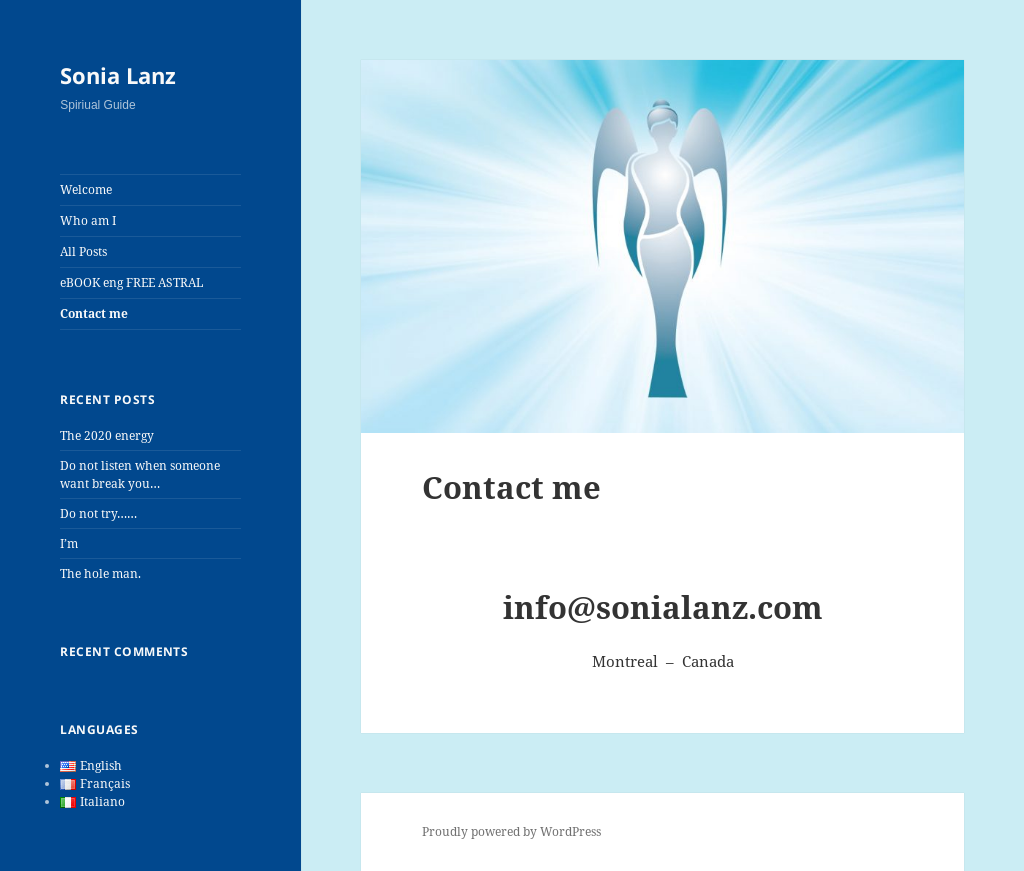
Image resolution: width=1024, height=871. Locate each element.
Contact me (94, 313)
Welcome (86, 189)
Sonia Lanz (118, 75)
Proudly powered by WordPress (511, 831)
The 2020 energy (107, 435)
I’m (69, 543)
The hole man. (100, 573)
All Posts (83, 251)
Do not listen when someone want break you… (140, 474)
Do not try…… (98, 513)
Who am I (88, 220)
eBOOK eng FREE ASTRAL (131, 282)
